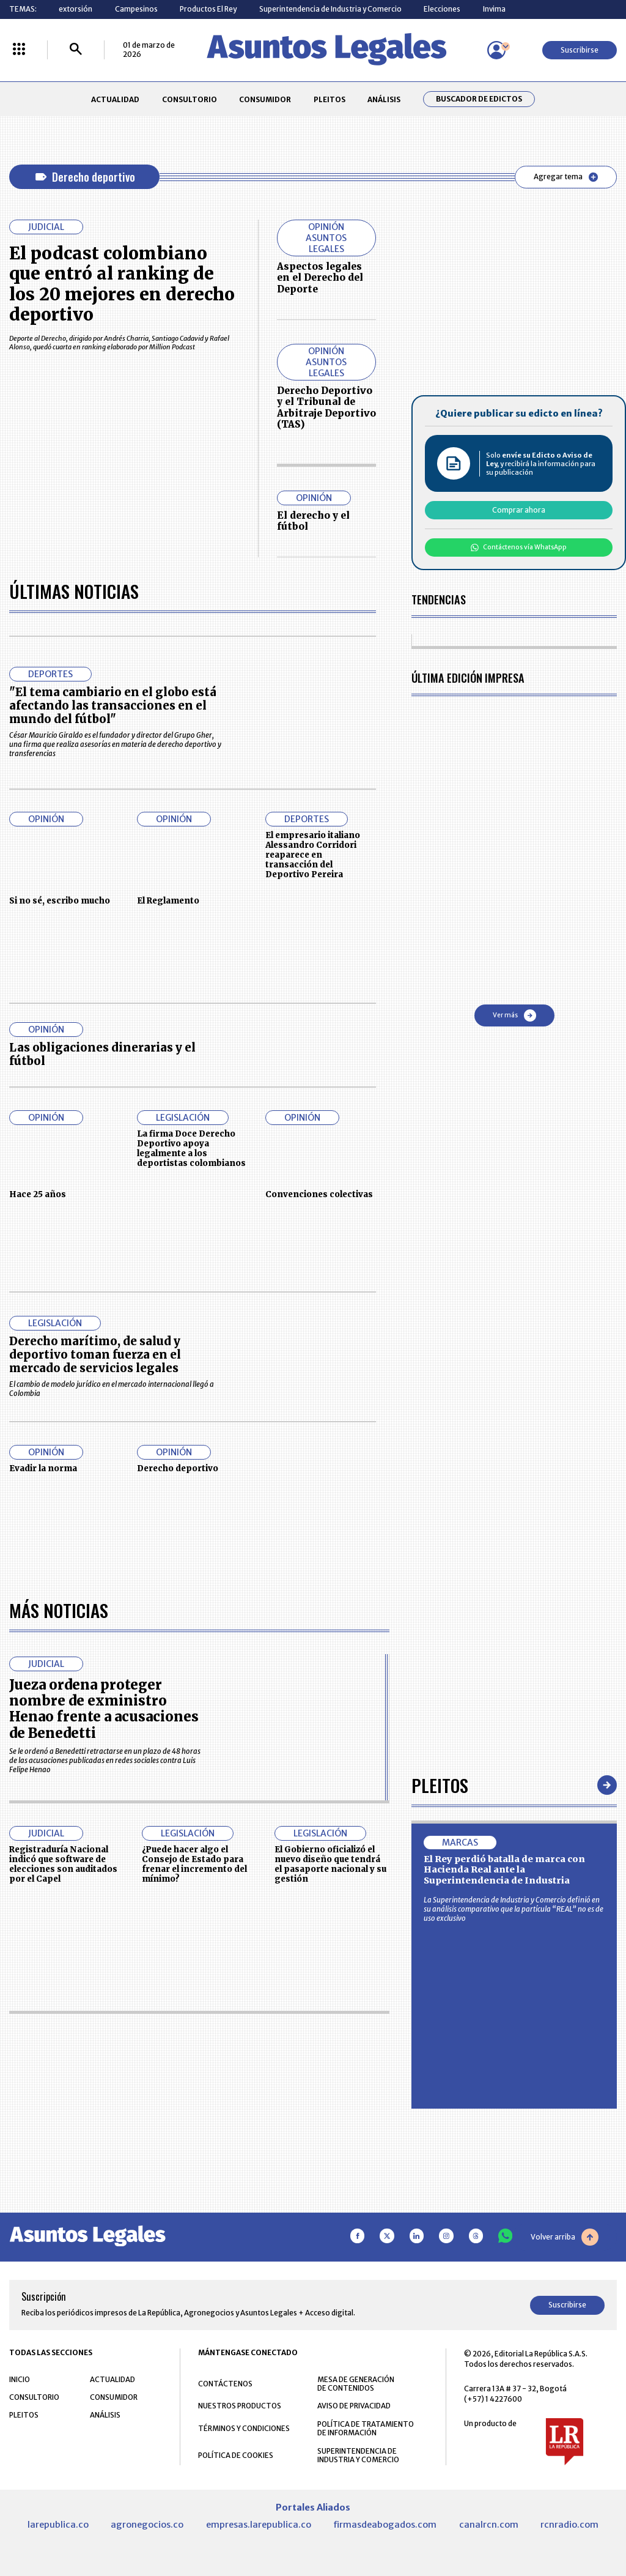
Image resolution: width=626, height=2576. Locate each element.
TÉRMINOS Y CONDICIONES (244, 2428)
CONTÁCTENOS (225, 2383)
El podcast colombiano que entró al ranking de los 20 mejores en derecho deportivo (122, 284)
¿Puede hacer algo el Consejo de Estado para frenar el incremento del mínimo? (194, 1864)
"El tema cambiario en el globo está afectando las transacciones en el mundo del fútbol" (112, 705)
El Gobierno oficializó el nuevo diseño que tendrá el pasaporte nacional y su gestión (330, 1864)
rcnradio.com (569, 2524)
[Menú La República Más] (19, 50)
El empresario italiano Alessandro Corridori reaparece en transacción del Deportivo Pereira (312, 854)
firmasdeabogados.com (384, 2524)
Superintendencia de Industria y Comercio (330, 8)
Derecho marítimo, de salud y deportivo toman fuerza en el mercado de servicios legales (95, 1354)
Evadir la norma (43, 1468)
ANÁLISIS (383, 99)
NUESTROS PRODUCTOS (239, 2405)
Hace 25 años (37, 1194)
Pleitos (439, 1785)
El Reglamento (168, 901)
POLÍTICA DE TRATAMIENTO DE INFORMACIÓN (365, 2428)
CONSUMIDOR (265, 99)
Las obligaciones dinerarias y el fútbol (102, 1054)
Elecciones (442, 8)
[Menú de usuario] (496, 50)
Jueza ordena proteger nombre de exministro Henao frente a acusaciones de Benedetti (104, 1709)
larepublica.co (58, 2524)
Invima (494, 8)
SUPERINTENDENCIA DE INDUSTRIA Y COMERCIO (358, 2455)
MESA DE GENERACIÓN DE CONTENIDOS (355, 2384)
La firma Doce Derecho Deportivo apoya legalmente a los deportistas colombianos (191, 1148)
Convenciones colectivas (319, 1194)
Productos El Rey (208, 8)
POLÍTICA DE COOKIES (235, 2455)
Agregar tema (566, 177)
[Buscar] (76, 50)
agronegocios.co (147, 2524)
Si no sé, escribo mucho (59, 901)
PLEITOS (329, 99)
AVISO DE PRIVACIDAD (354, 2405)
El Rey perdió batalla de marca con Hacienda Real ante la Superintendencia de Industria (504, 1870)
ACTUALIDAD (115, 99)
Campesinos (136, 8)
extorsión (75, 8)
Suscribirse (579, 49)
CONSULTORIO (189, 99)
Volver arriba (564, 2237)
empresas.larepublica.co (258, 2524)
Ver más (514, 1015)
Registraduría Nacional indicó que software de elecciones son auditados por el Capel (63, 1864)
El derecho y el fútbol (313, 521)
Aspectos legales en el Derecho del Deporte (320, 278)
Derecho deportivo (177, 1468)
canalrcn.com (488, 2524)
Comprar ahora (518, 509)
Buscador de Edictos (479, 99)
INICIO (19, 2379)
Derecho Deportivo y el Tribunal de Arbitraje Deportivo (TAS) (326, 407)
